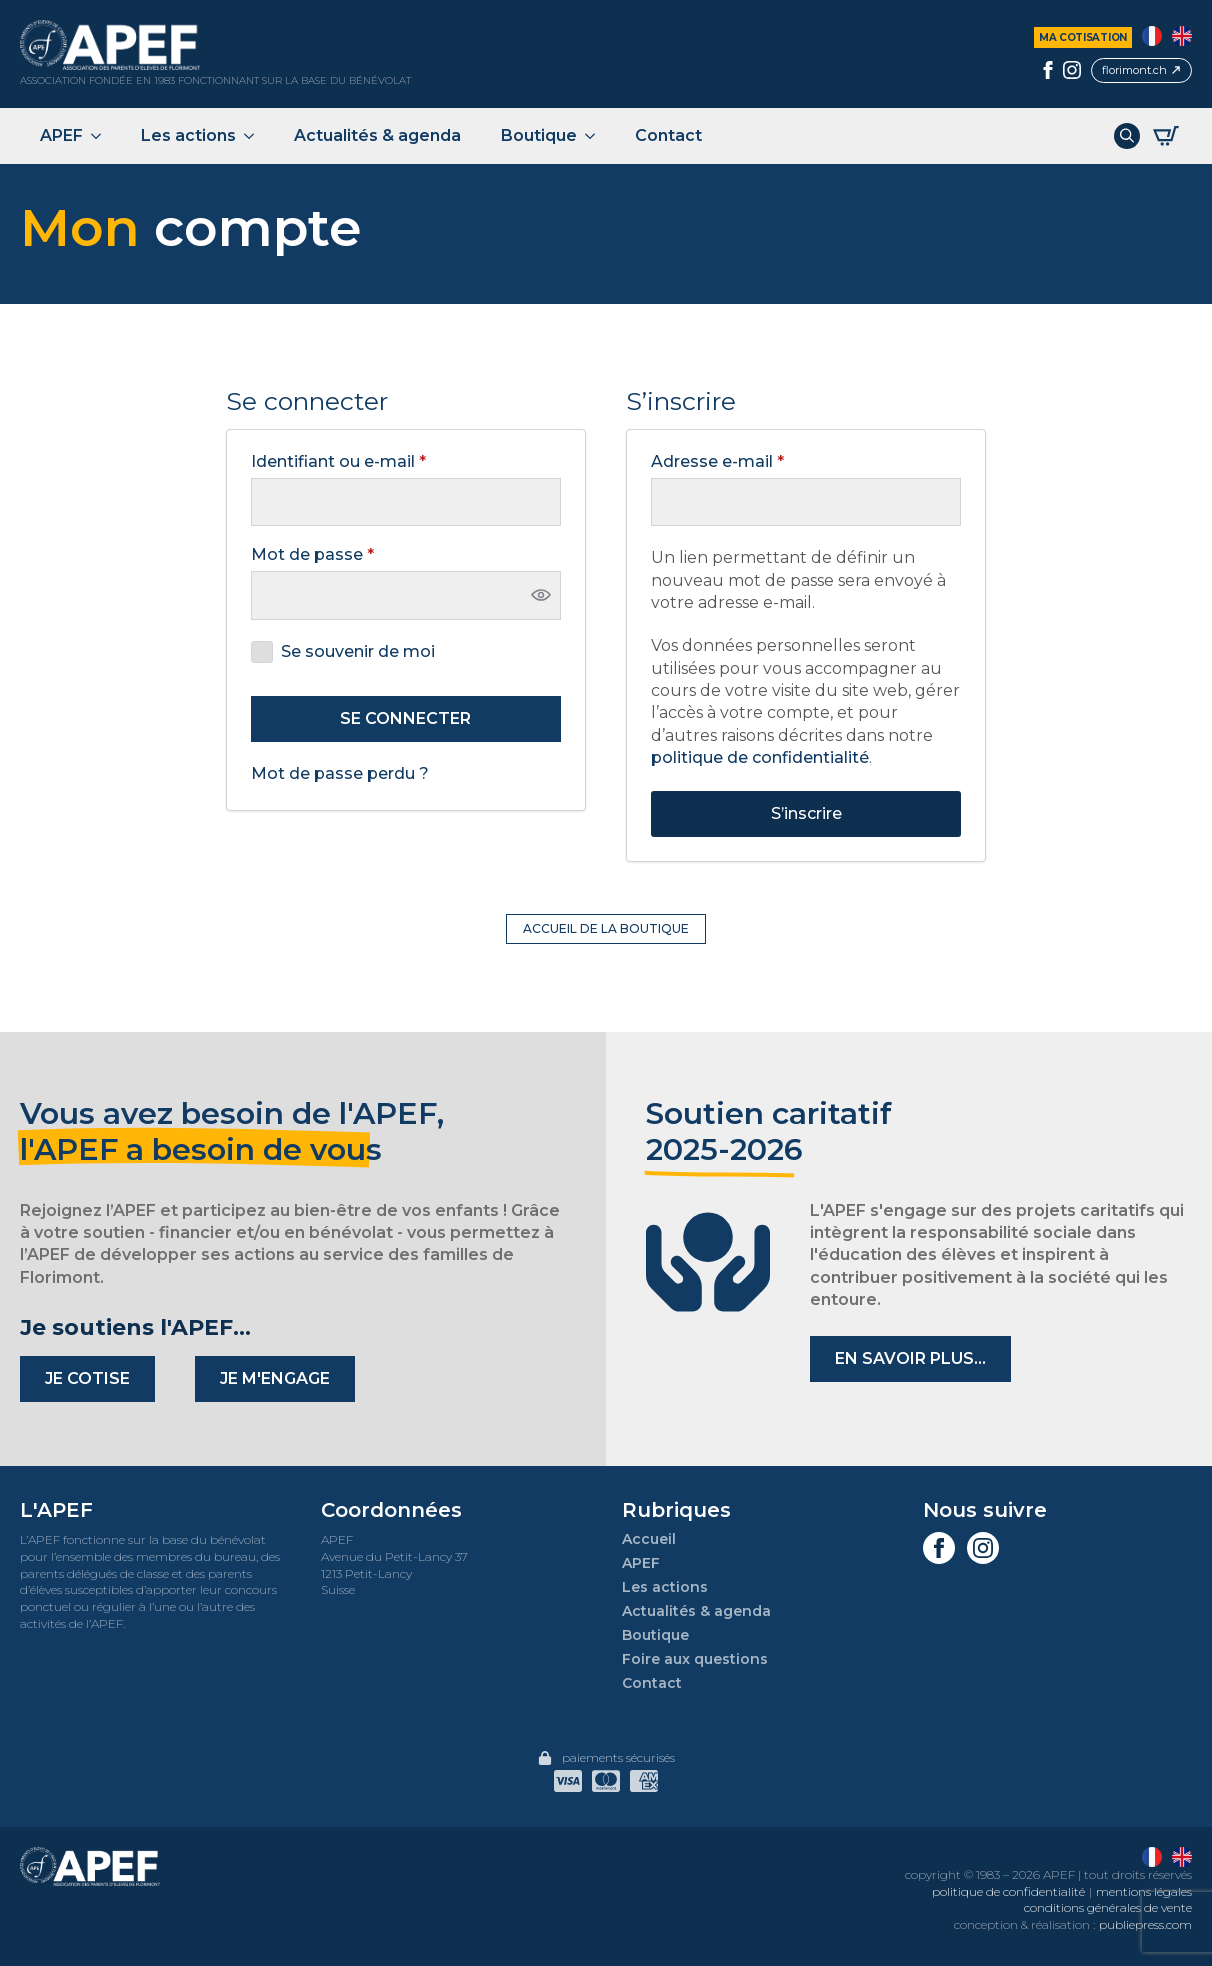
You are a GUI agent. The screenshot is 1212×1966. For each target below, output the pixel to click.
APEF (61, 135)
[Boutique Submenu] (596, 136)
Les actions (188, 135)
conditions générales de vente (1108, 1907)
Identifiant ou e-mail (384, 462)
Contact (668, 135)
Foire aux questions (695, 1659)
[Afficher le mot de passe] (541, 595)
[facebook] (1048, 70)
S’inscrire (806, 813)
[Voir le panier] (1166, 136)
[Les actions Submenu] (255, 136)
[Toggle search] (1127, 136)
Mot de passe (358, 555)
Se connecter (405, 718)
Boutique (539, 135)
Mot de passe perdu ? (340, 773)
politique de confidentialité (760, 757)
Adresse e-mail (763, 462)
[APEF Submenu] (102, 136)
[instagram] (1072, 70)
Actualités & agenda (377, 135)
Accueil (649, 1539)
